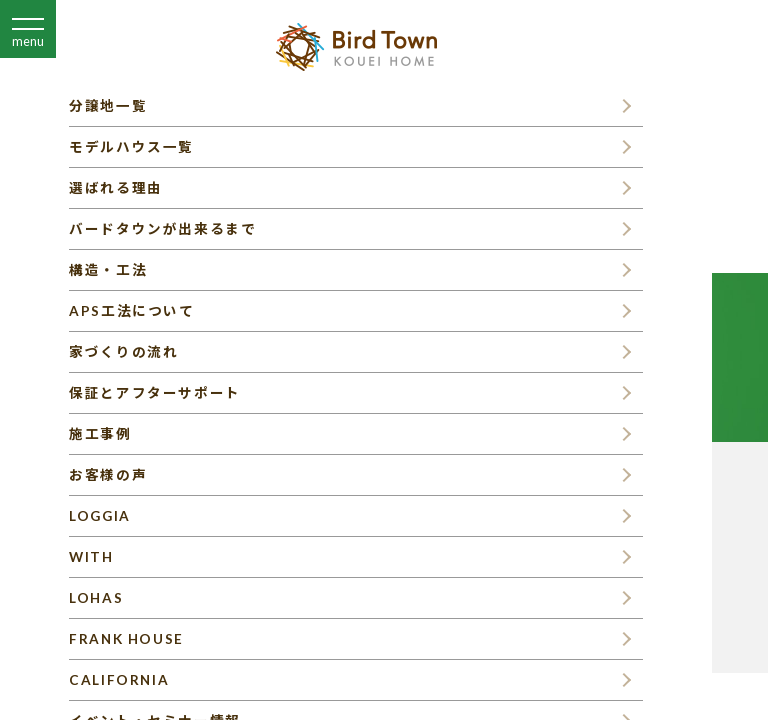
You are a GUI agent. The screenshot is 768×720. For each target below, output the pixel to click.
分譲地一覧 (108, 106)
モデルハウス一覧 (131, 147)
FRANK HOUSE (126, 639)
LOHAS (96, 598)
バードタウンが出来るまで (162, 229)
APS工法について (131, 311)
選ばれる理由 (116, 188)
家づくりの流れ (123, 352)
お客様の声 (108, 475)
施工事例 (100, 434)
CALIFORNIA (119, 680)
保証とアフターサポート (155, 393)
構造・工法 (108, 270)
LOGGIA (100, 516)
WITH (91, 557)
